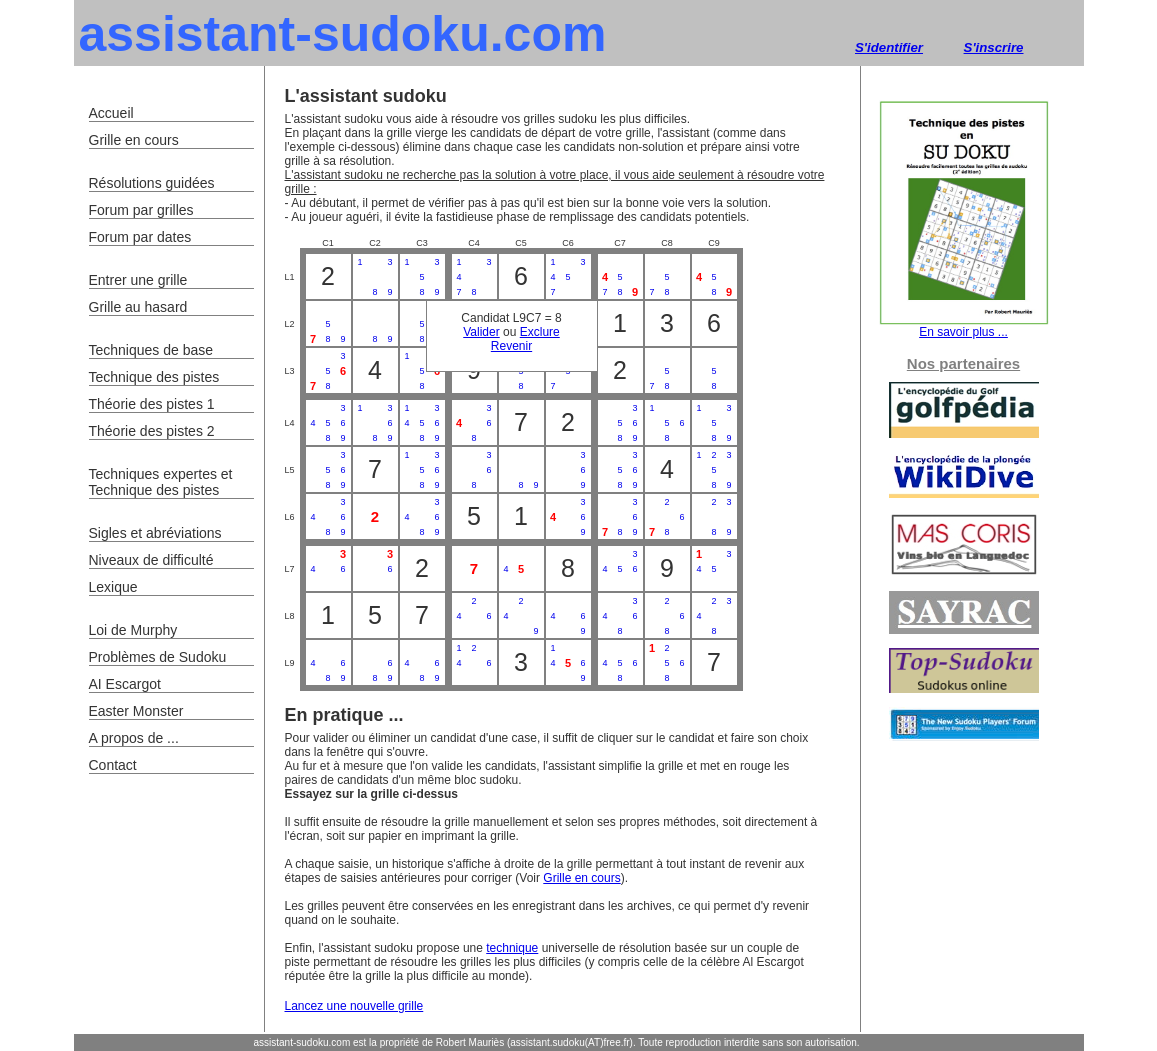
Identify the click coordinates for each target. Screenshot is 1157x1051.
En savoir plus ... (964, 326)
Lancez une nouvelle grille (354, 1006)
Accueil (111, 113)
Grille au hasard (138, 307)
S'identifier (889, 47)
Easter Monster (136, 711)
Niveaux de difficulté (151, 560)
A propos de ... (134, 738)
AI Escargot (125, 684)
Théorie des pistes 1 (152, 404)
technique (512, 948)
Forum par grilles (141, 210)
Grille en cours (581, 878)
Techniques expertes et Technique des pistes (161, 482)
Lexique (113, 587)
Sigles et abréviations (155, 533)
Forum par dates (140, 237)
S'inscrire (994, 47)
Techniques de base (151, 350)
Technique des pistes (154, 377)
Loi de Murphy (133, 630)
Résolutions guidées (152, 183)
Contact (113, 765)
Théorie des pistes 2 (152, 431)
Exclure (540, 332)
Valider (481, 332)
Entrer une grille (138, 280)
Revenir (511, 346)
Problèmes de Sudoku (158, 657)
